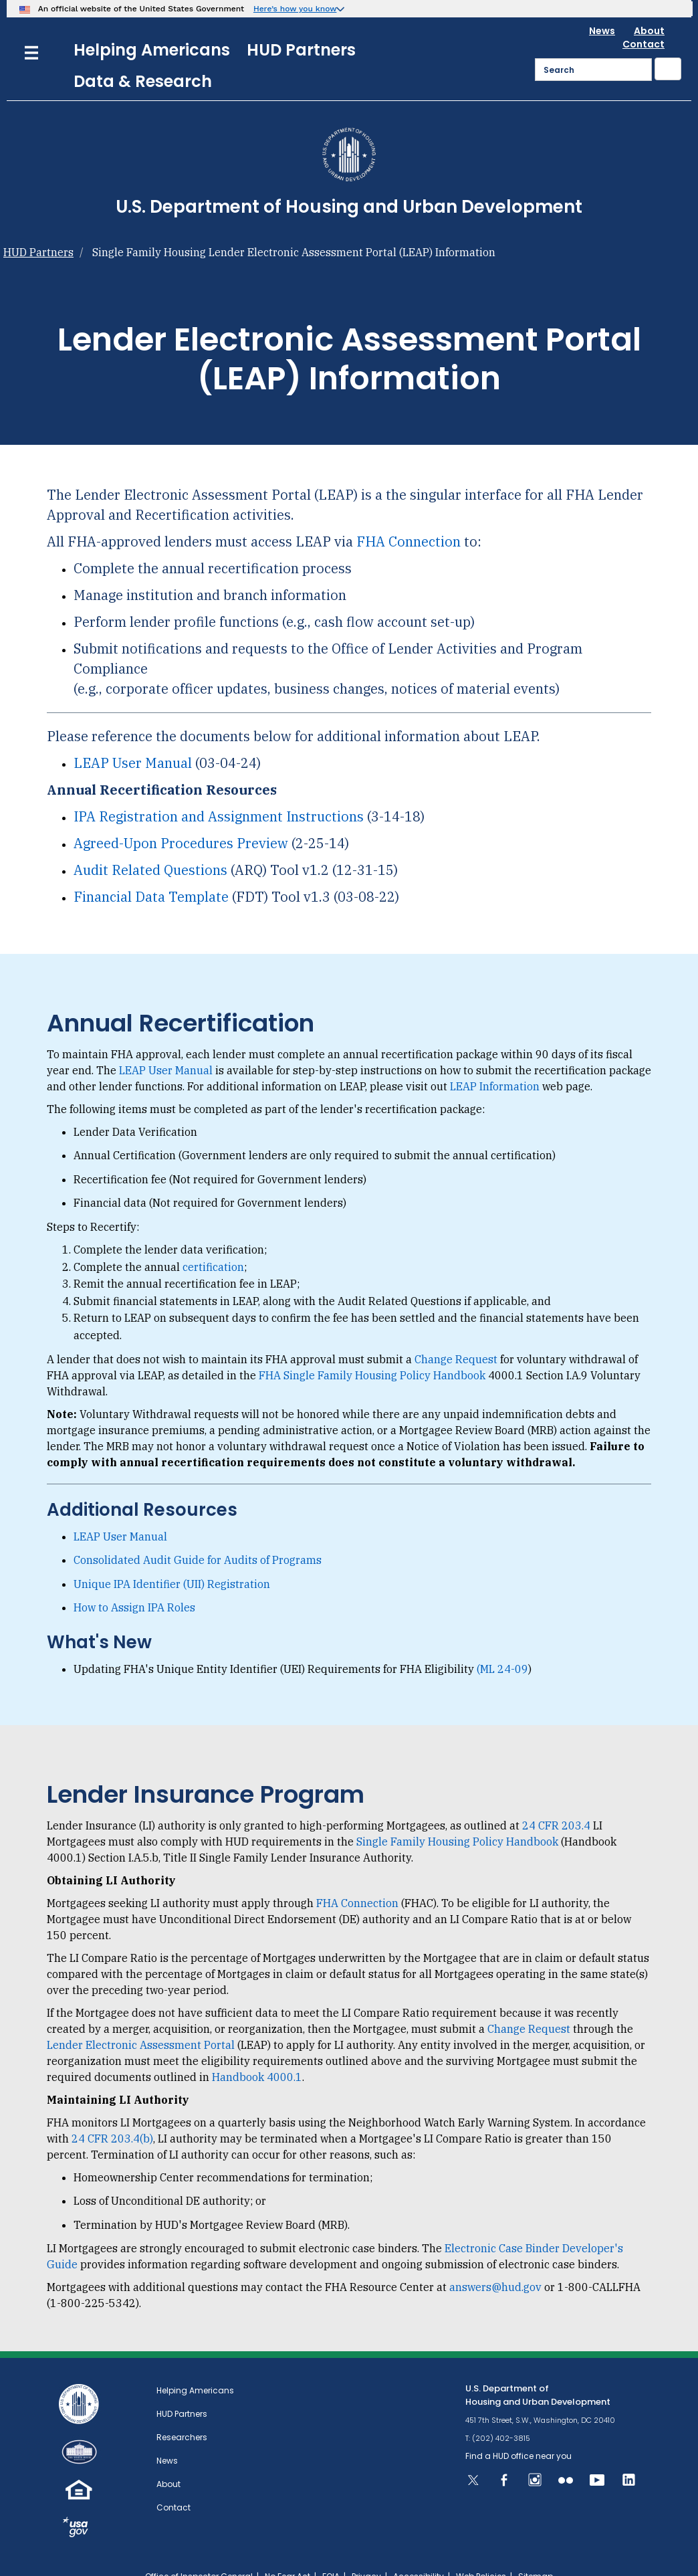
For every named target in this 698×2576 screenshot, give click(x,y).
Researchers (181, 2413)
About (649, 6)
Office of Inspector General (199, 2552)
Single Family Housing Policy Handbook (457, 1817)
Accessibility (418, 2552)
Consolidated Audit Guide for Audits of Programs (198, 1536)
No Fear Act (287, 2552)
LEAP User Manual (133, 739)
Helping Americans (152, 26)
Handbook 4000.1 (257, 2053)
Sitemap (535, 2552)
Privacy (366, 2552)
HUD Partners (301, 26)
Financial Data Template (151, 873)
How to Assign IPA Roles (134, 1583)
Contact (643, 20)
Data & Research (143, 57)
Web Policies (481, 2552)
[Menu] (31, 27)
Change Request (456, 1335)
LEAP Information (495, 1062)
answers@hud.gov (495, 2263)
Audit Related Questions (150, 846)
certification (213, 1243)
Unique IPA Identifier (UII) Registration (172, 1560)
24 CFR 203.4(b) (112, 2114)
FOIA (331, 2552)
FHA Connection (408, 517)
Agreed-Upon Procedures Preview (181, 819)
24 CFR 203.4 (556, 1801)
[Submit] (668, 44)
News (602, 6)
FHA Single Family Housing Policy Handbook (372, 1351)
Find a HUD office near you (518, 2432)
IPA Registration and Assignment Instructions (219, 792)
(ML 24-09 (502, 1645)
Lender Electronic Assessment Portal (141, 2020)
